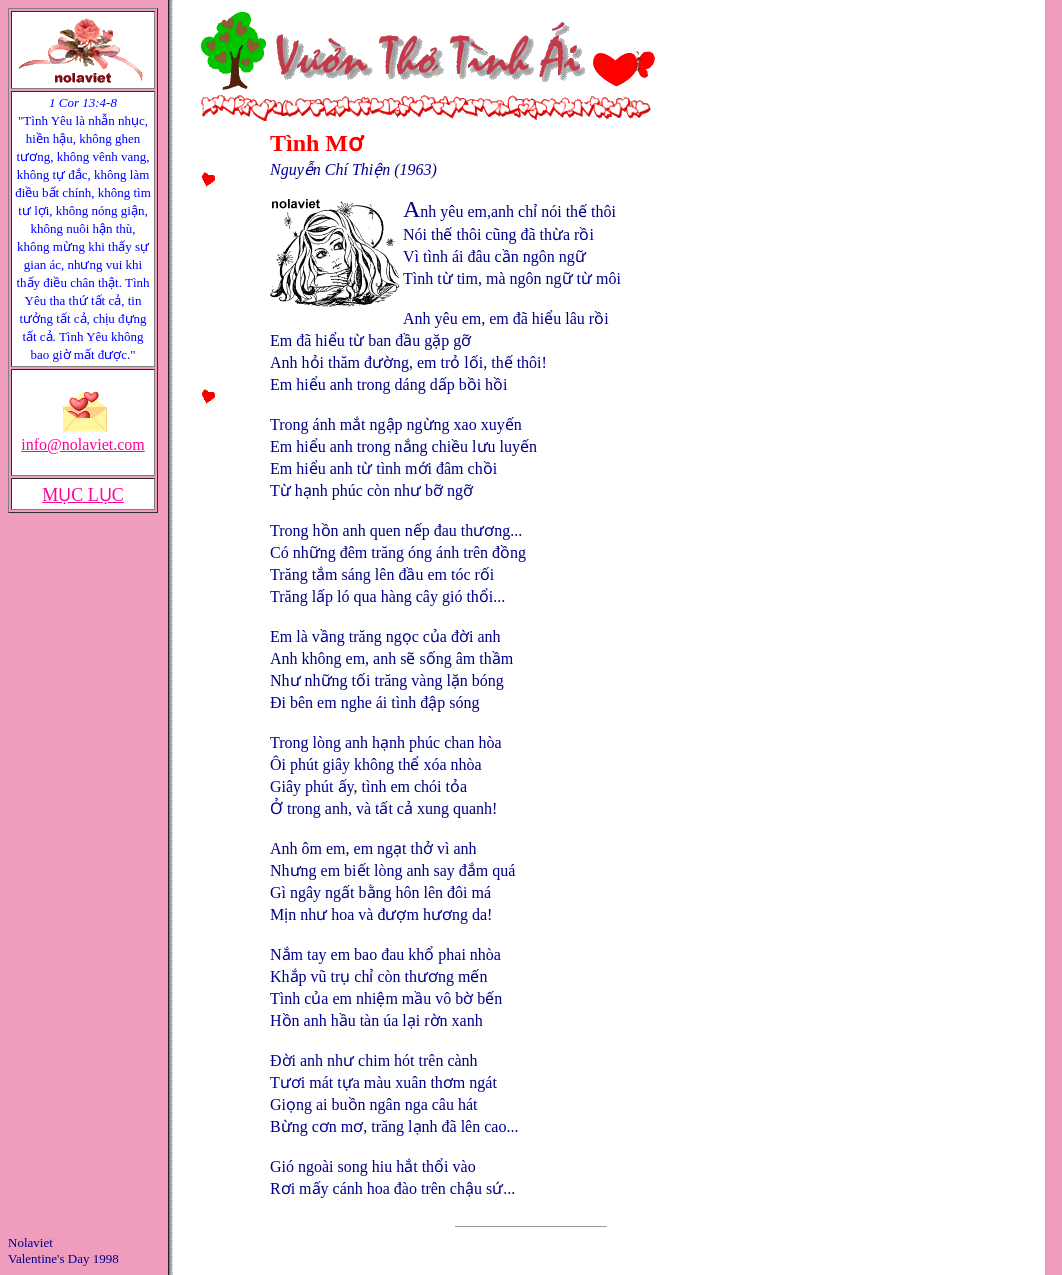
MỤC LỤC (83, 495)
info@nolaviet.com (83, 444)
